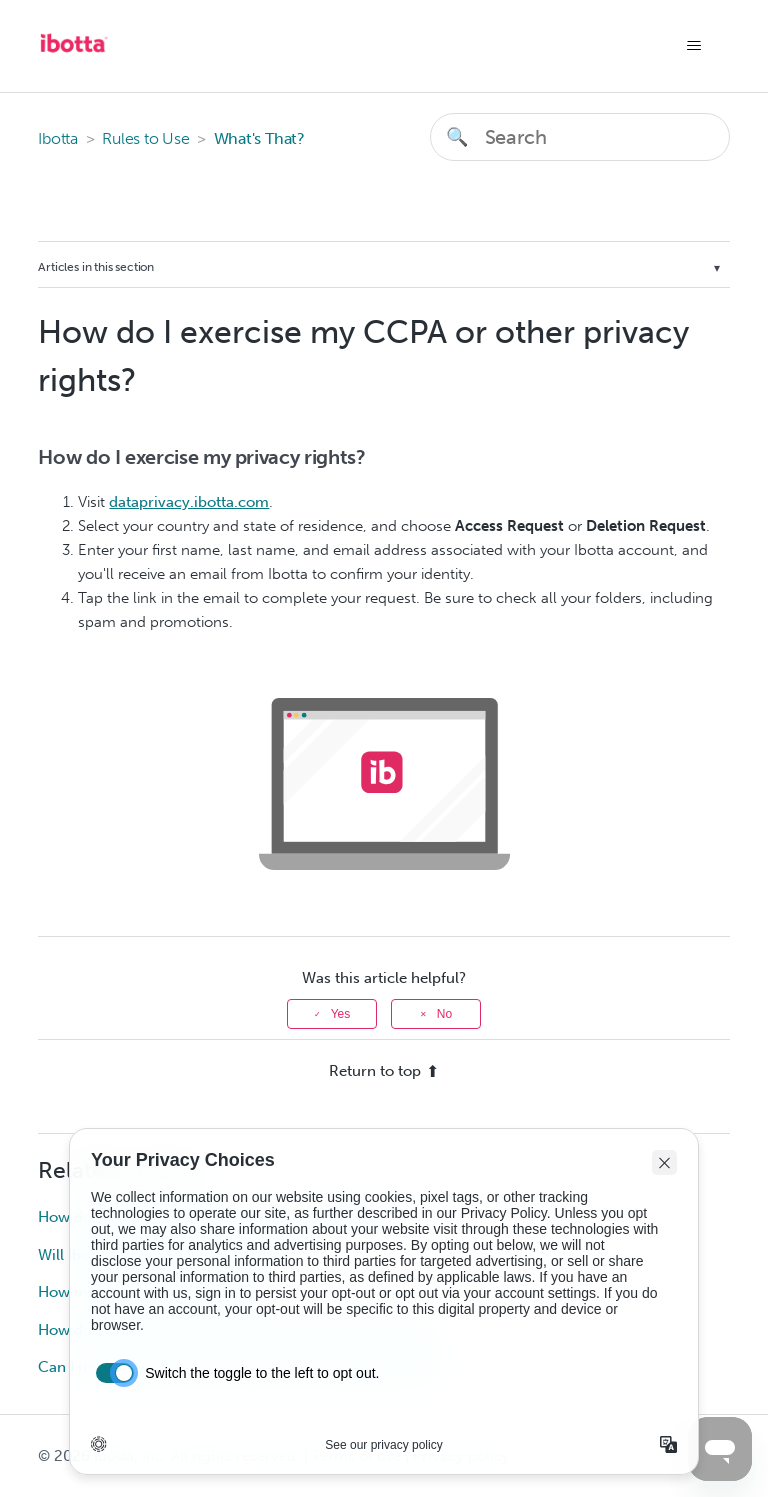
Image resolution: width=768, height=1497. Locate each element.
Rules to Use (145, 138)
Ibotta (58, 138)
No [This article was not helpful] (444, 1014)
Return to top (384, 1071)
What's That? (259, 138)
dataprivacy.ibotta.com (189, 502)
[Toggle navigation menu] (694, 46)
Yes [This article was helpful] (341, 1014)
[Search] (580, 137)
